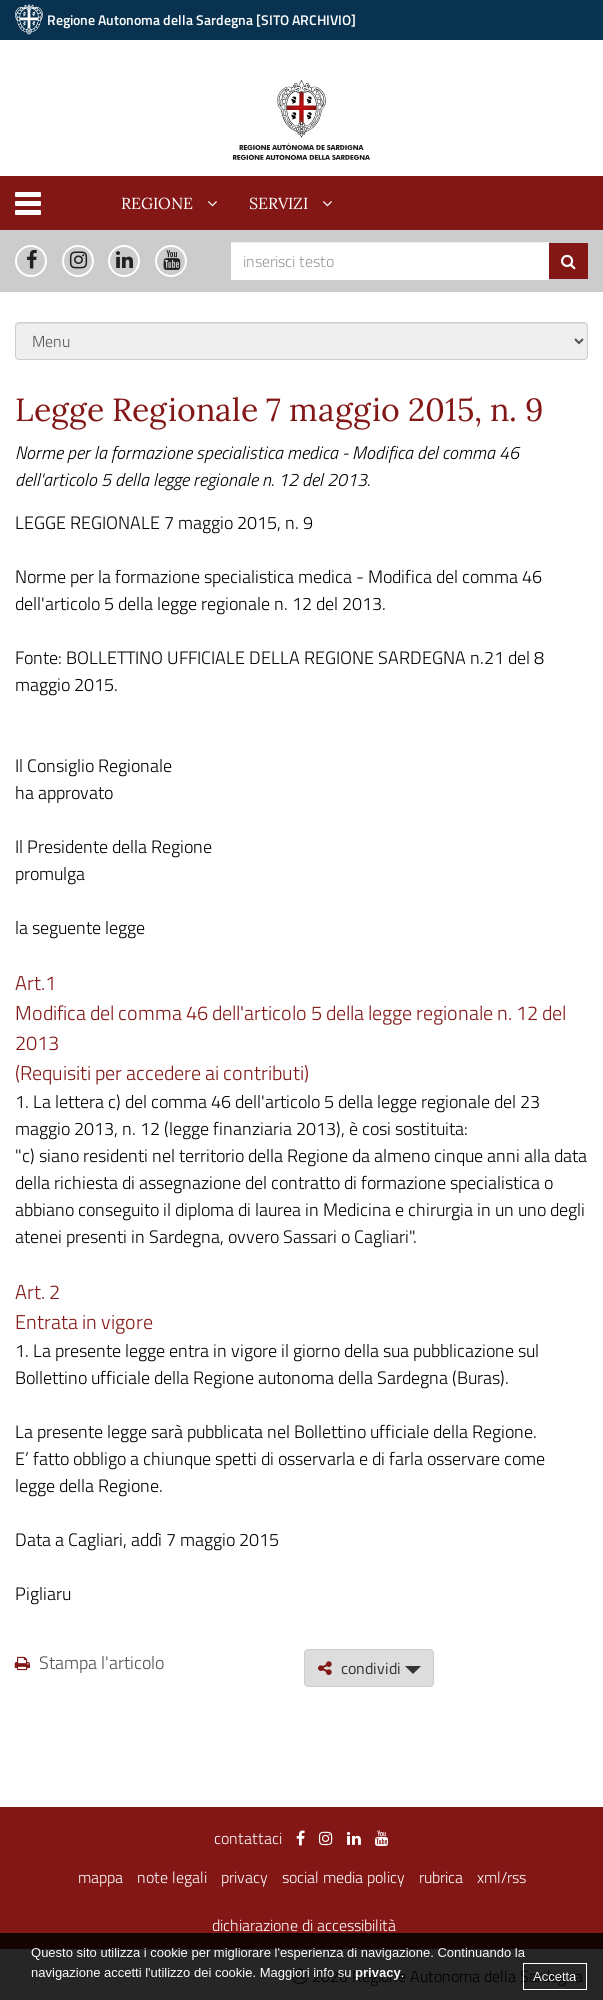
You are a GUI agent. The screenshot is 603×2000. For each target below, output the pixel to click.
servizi (278, 203)
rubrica (441, 1877)
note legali (172, 1877)
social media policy (343, 1877)
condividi (369, 1668)
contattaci (248, 1838)
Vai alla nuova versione (498, 59)
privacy (244, 1877)
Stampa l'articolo (89, 1662)
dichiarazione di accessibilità (304, 1925)
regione (157, 203)
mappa (100, 1877)
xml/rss (501, 1877)
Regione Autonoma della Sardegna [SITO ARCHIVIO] (201, 19)
